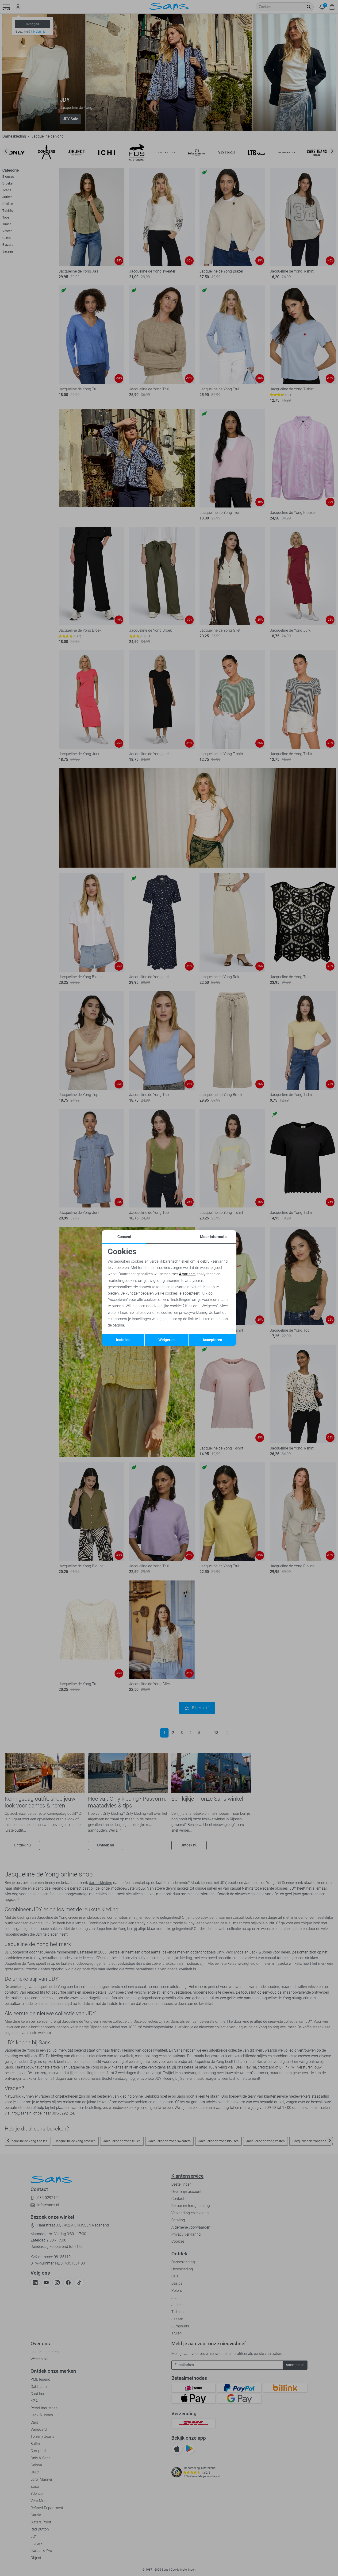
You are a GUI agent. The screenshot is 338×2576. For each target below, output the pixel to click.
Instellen (123, 1340)
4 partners (187, 1274)
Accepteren (212, 1340)
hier (132, 1312)
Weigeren (166, 1340)
